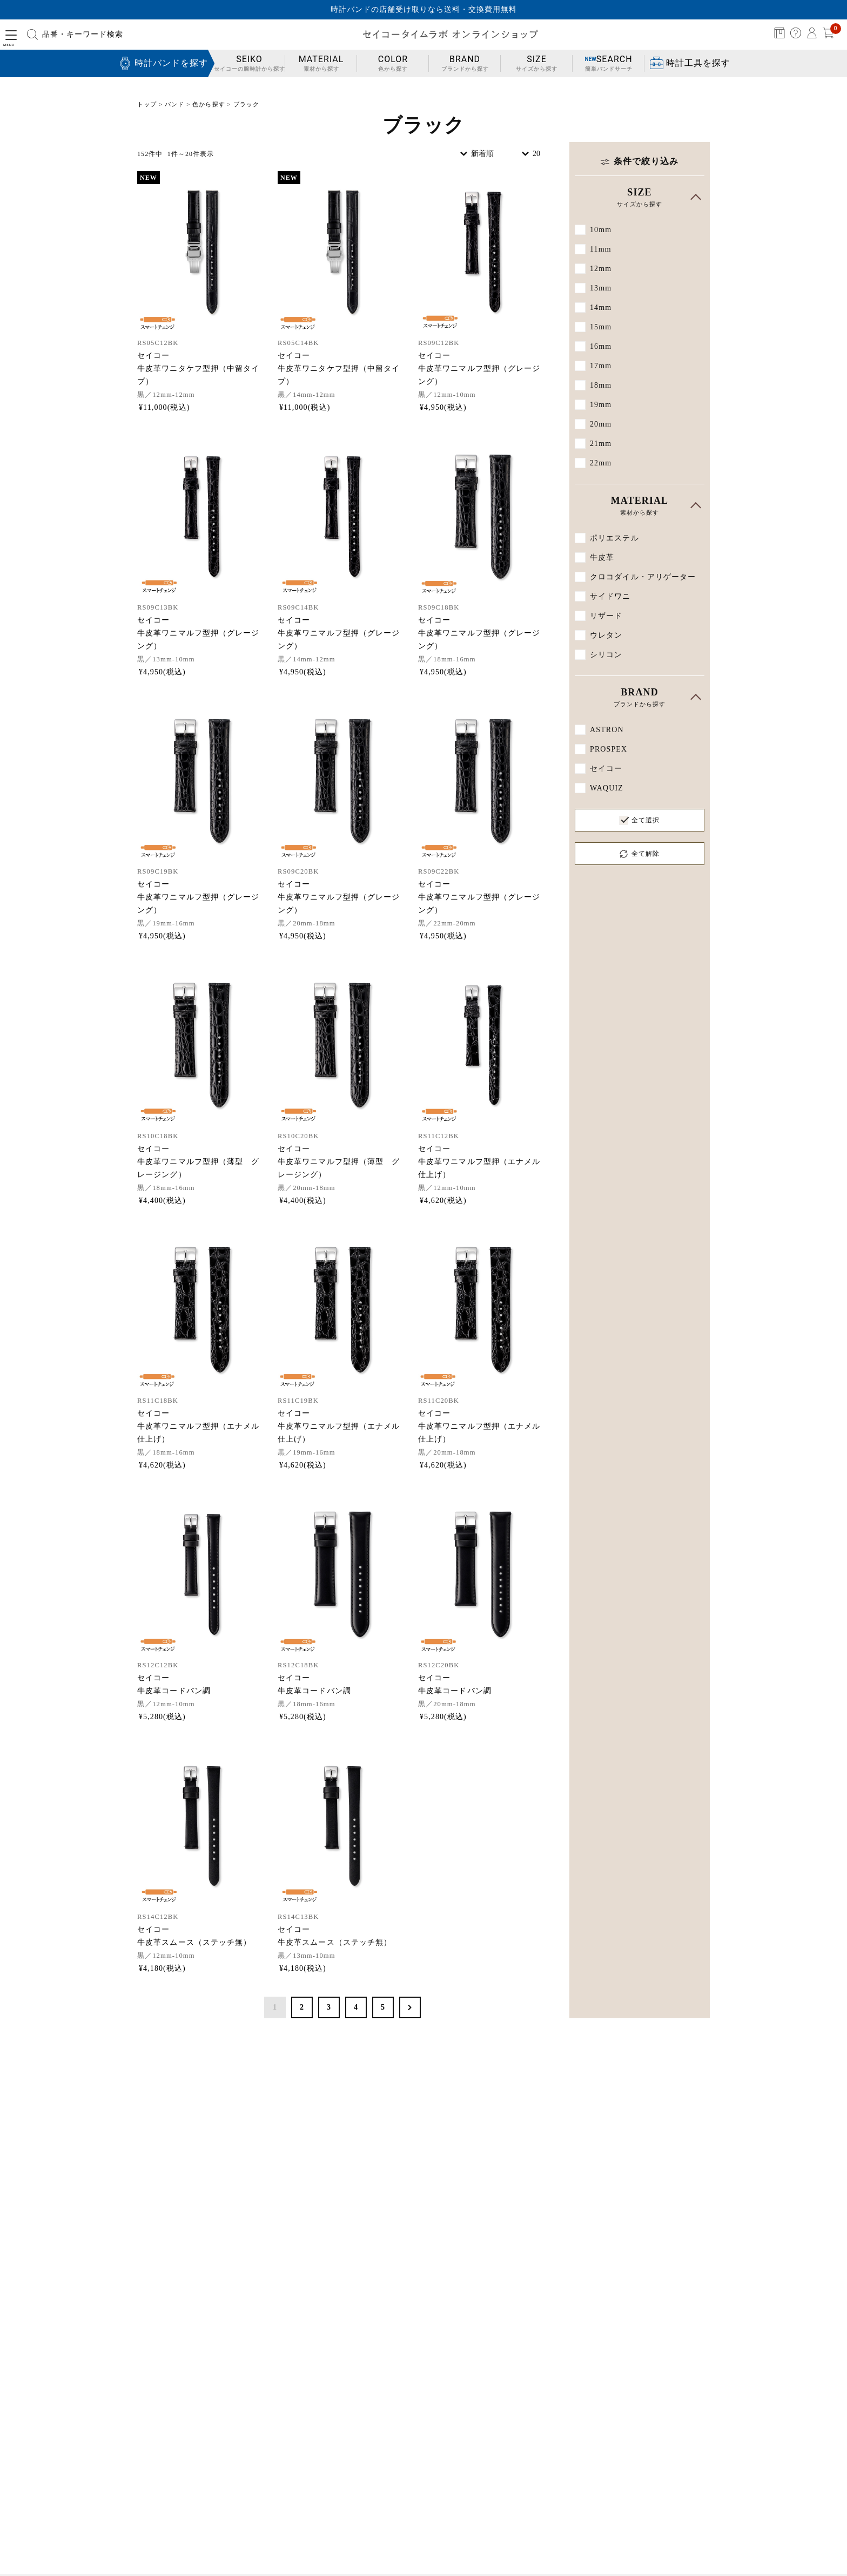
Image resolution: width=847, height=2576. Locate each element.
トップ (147, 104)
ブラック (246, 104)
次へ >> (410, 2007)
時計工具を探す (698, 63)
